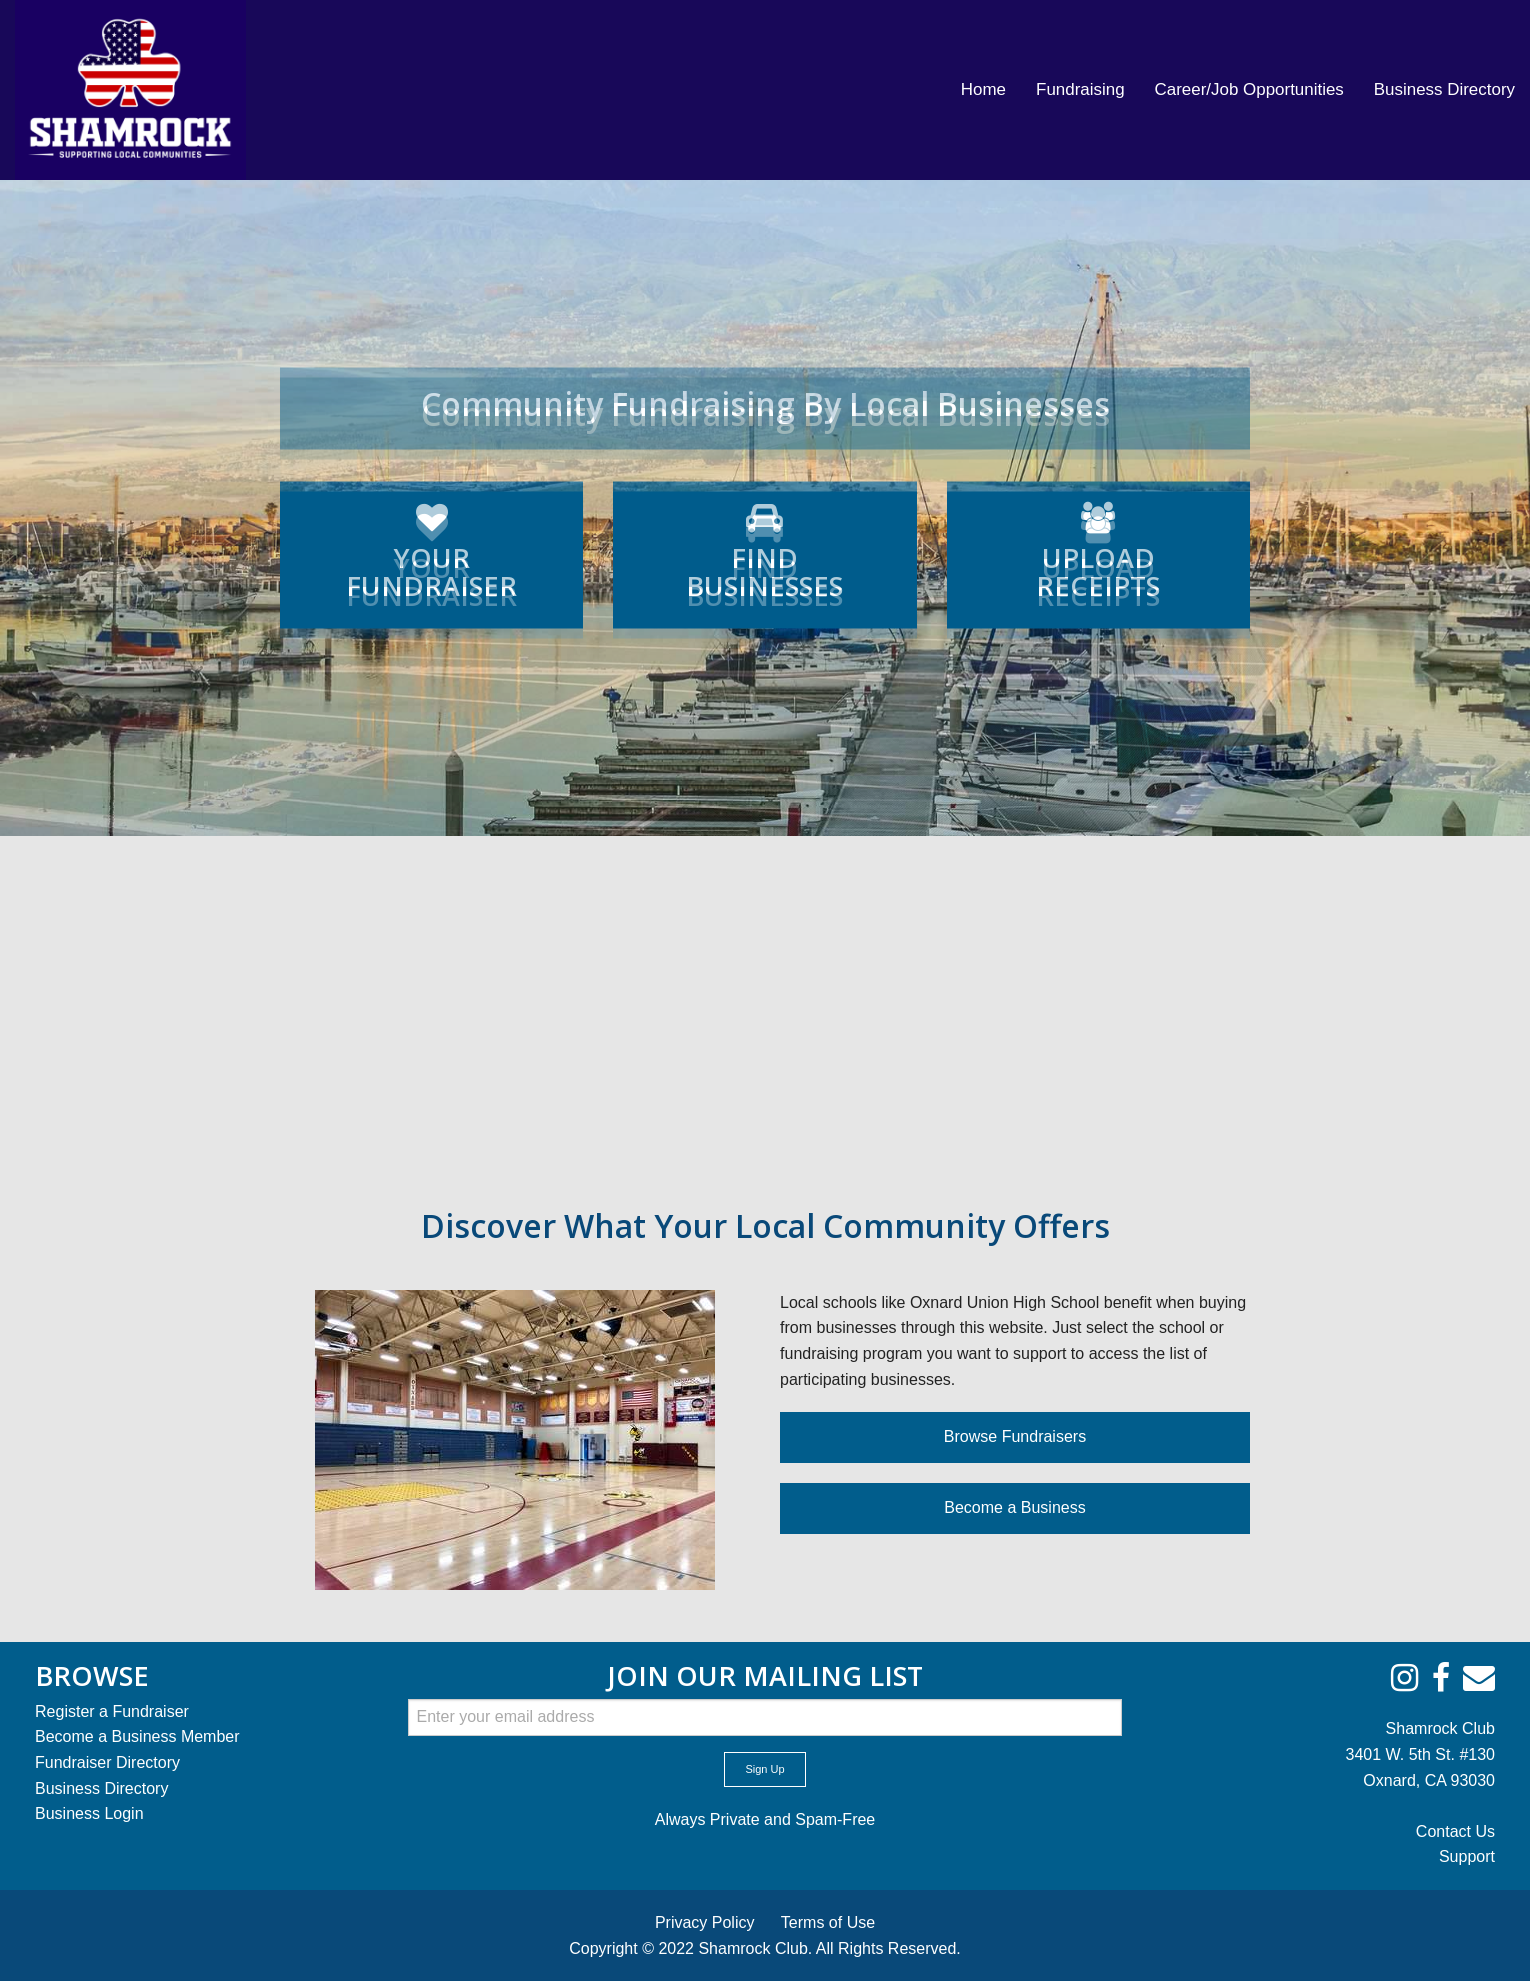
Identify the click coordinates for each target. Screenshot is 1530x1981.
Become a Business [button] (1014, 1507)
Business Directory (1444, 89)
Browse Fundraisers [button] (1015, 1436)
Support (1467, 1856)
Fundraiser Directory (107, 1762)
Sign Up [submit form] (764, 1769)
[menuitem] (983, 90)
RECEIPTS (1098, 581)
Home (983, 89)
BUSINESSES (764, 581)
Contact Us (1455, 1831)
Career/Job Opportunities (1249, 89)
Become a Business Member (137, 1736)
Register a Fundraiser (112, 1711)
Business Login (89, 1813)
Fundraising (1080, 89)
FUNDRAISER (431, 581)
